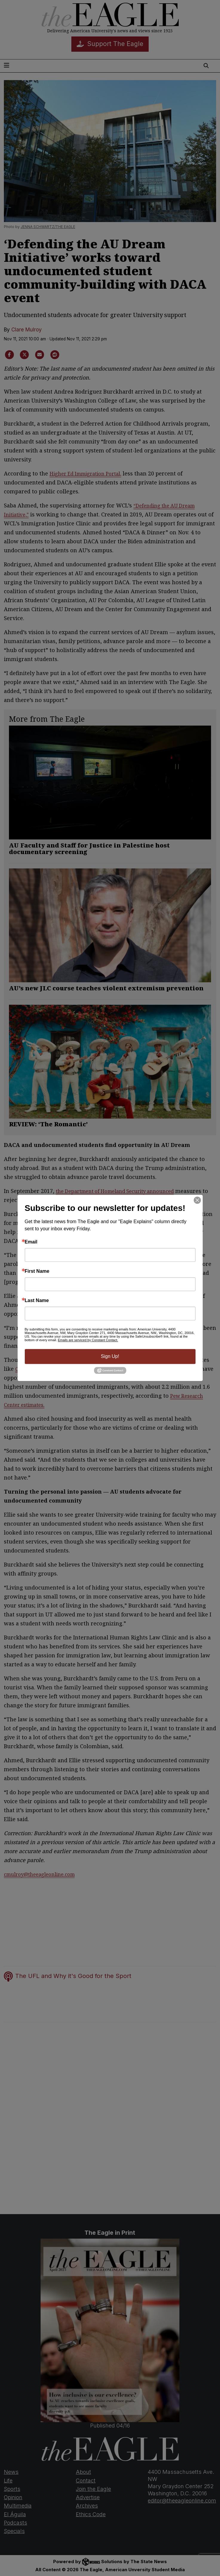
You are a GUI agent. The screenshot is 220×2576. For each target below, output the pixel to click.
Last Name (37, 1300)
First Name (37, 1271)
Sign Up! (110, 1356)
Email (31, 1242)
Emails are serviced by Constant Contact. (88, 1340)
